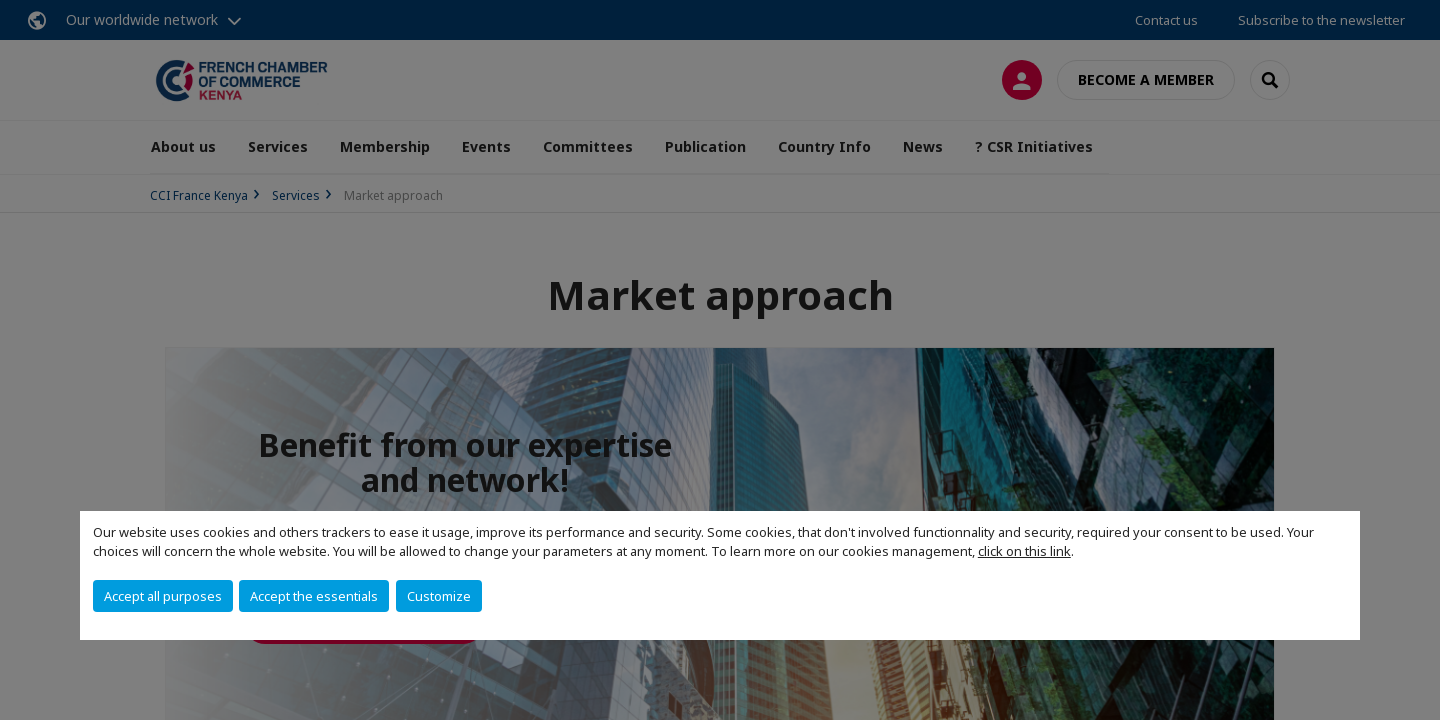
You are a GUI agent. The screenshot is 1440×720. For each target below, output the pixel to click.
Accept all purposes (163, 596)
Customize (439, 596)
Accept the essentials (314, 596)
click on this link (1024, 551)
